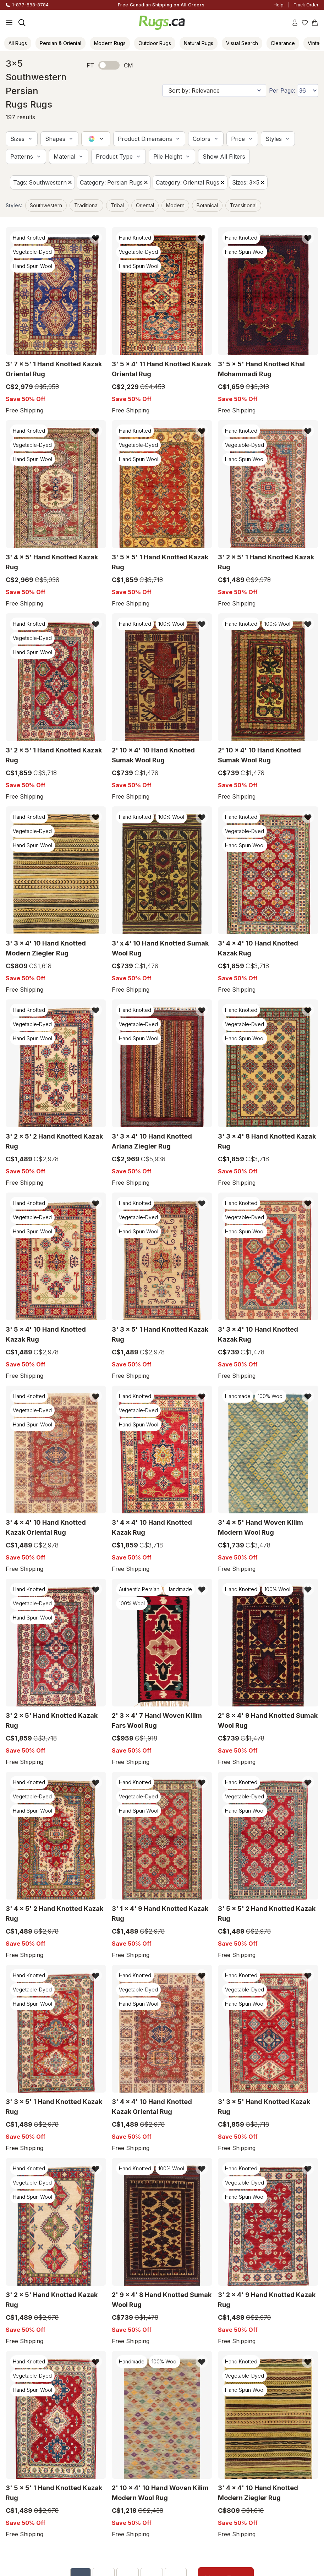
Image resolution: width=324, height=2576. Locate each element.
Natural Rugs (198, 43)
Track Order (305, 4)
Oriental (145, 205)
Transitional (243, 205)
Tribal (117, 205)
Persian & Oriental (60, 43)
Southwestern (46, 205)
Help (279, 4)
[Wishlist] (304, 22)
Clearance (283, 43)
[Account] (294, 22)
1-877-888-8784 (30, 4)
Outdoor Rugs (154, 43)
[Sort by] (214, 90)
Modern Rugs (110, 43)
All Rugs (18, 43)
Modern (175, 205)
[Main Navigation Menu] (9, 22)
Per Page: (282, 90)
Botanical (207, 205)
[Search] (22, 22)
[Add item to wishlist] (95, 237)
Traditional (86, 205)
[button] (22, 138)
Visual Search (242, 43)
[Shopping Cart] (314, 22)
